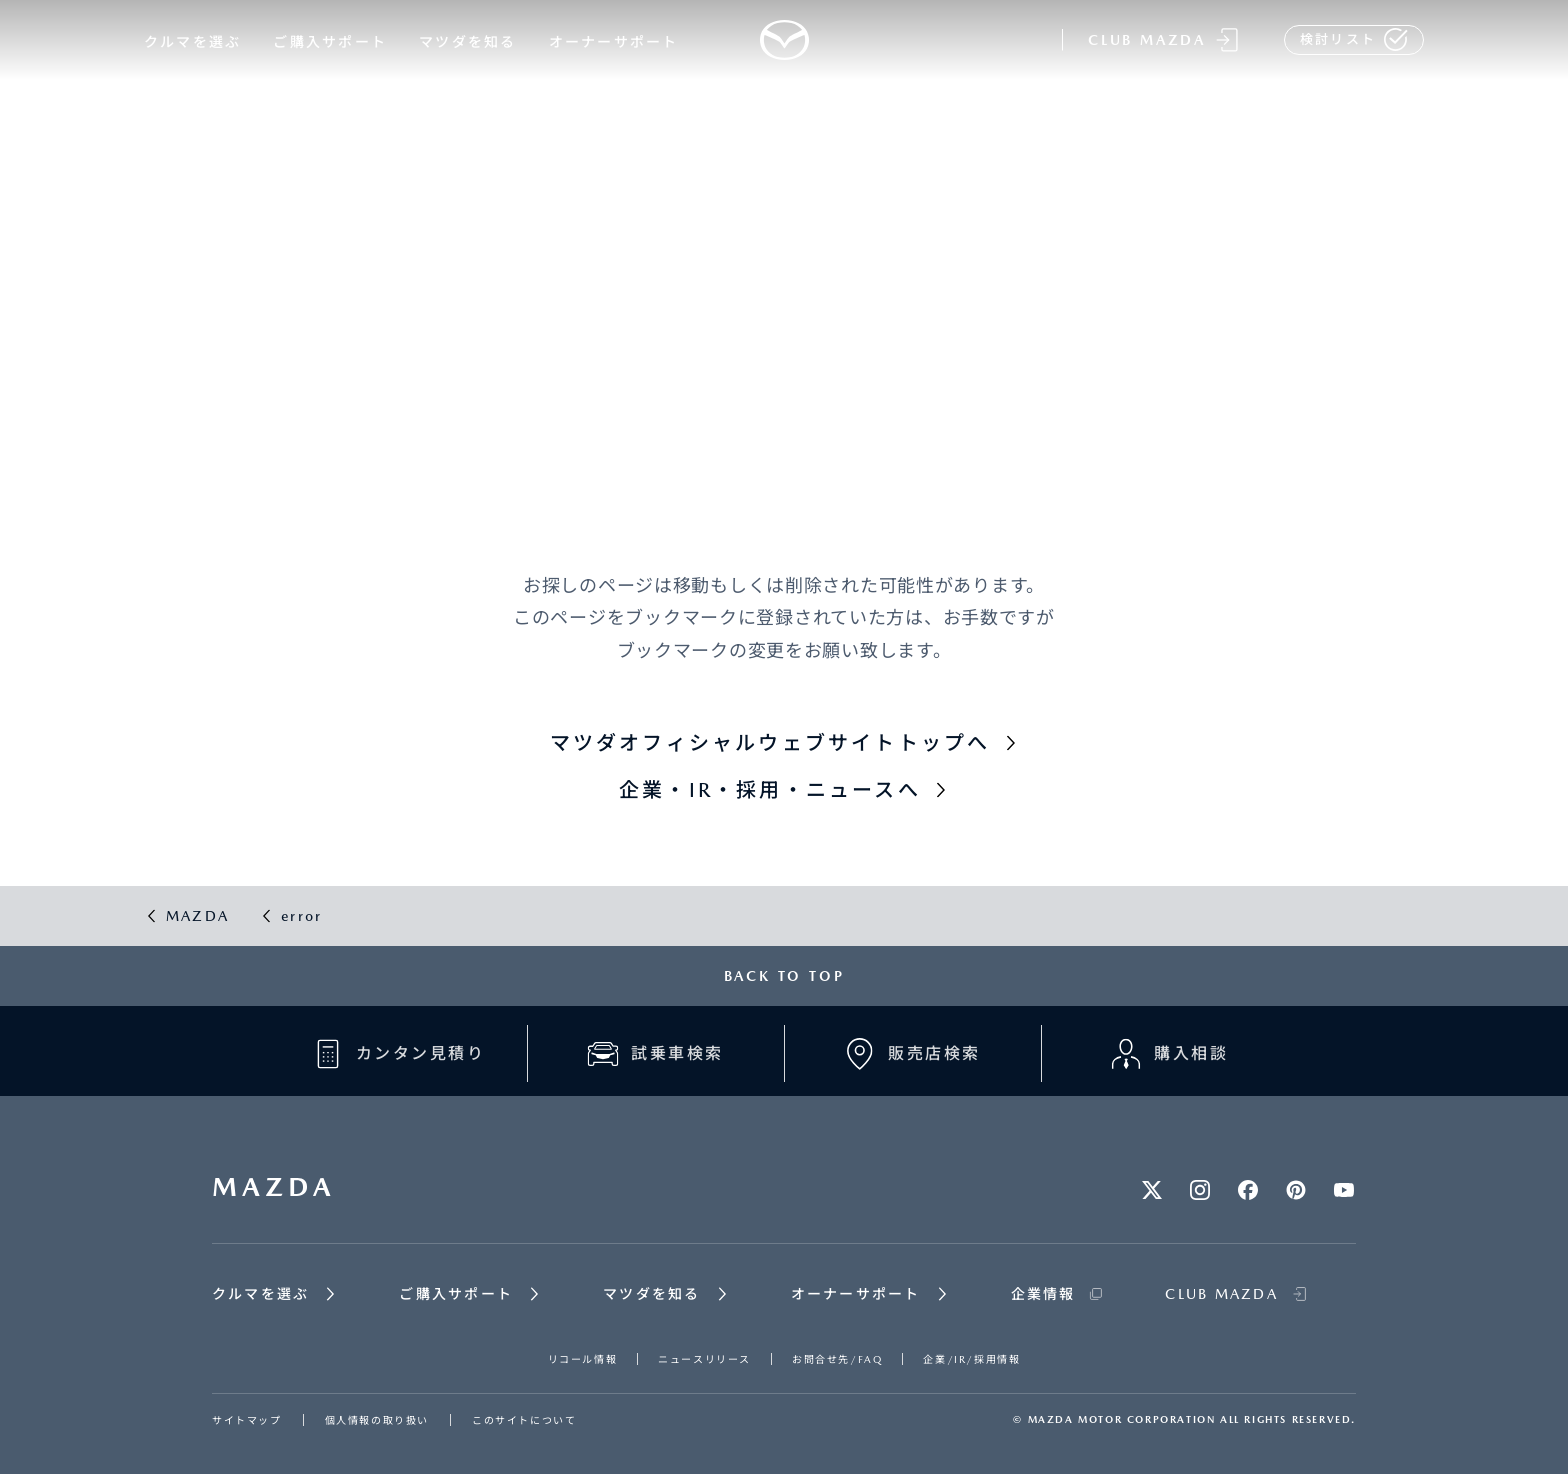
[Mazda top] (784, 40)
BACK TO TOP (784, 976)
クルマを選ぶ (192, 42)
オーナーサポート (614, 42)
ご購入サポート (330, 42)
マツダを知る (467, 42)
